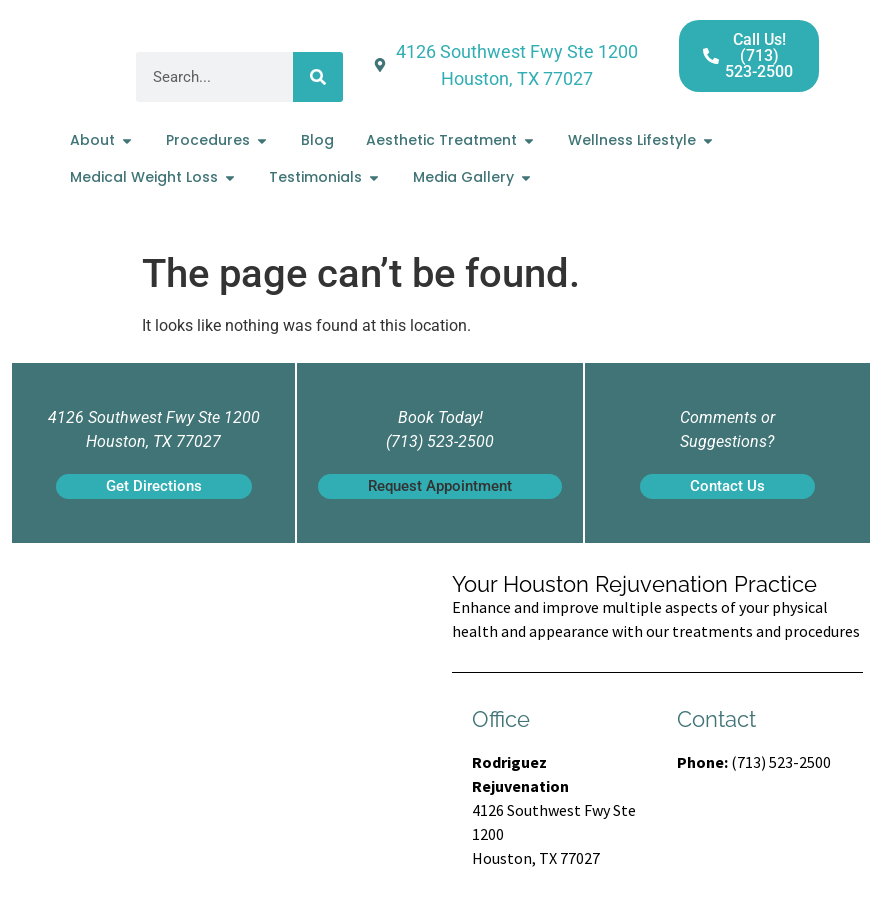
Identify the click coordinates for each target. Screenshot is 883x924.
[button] (440, 486)
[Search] (318, 77)
